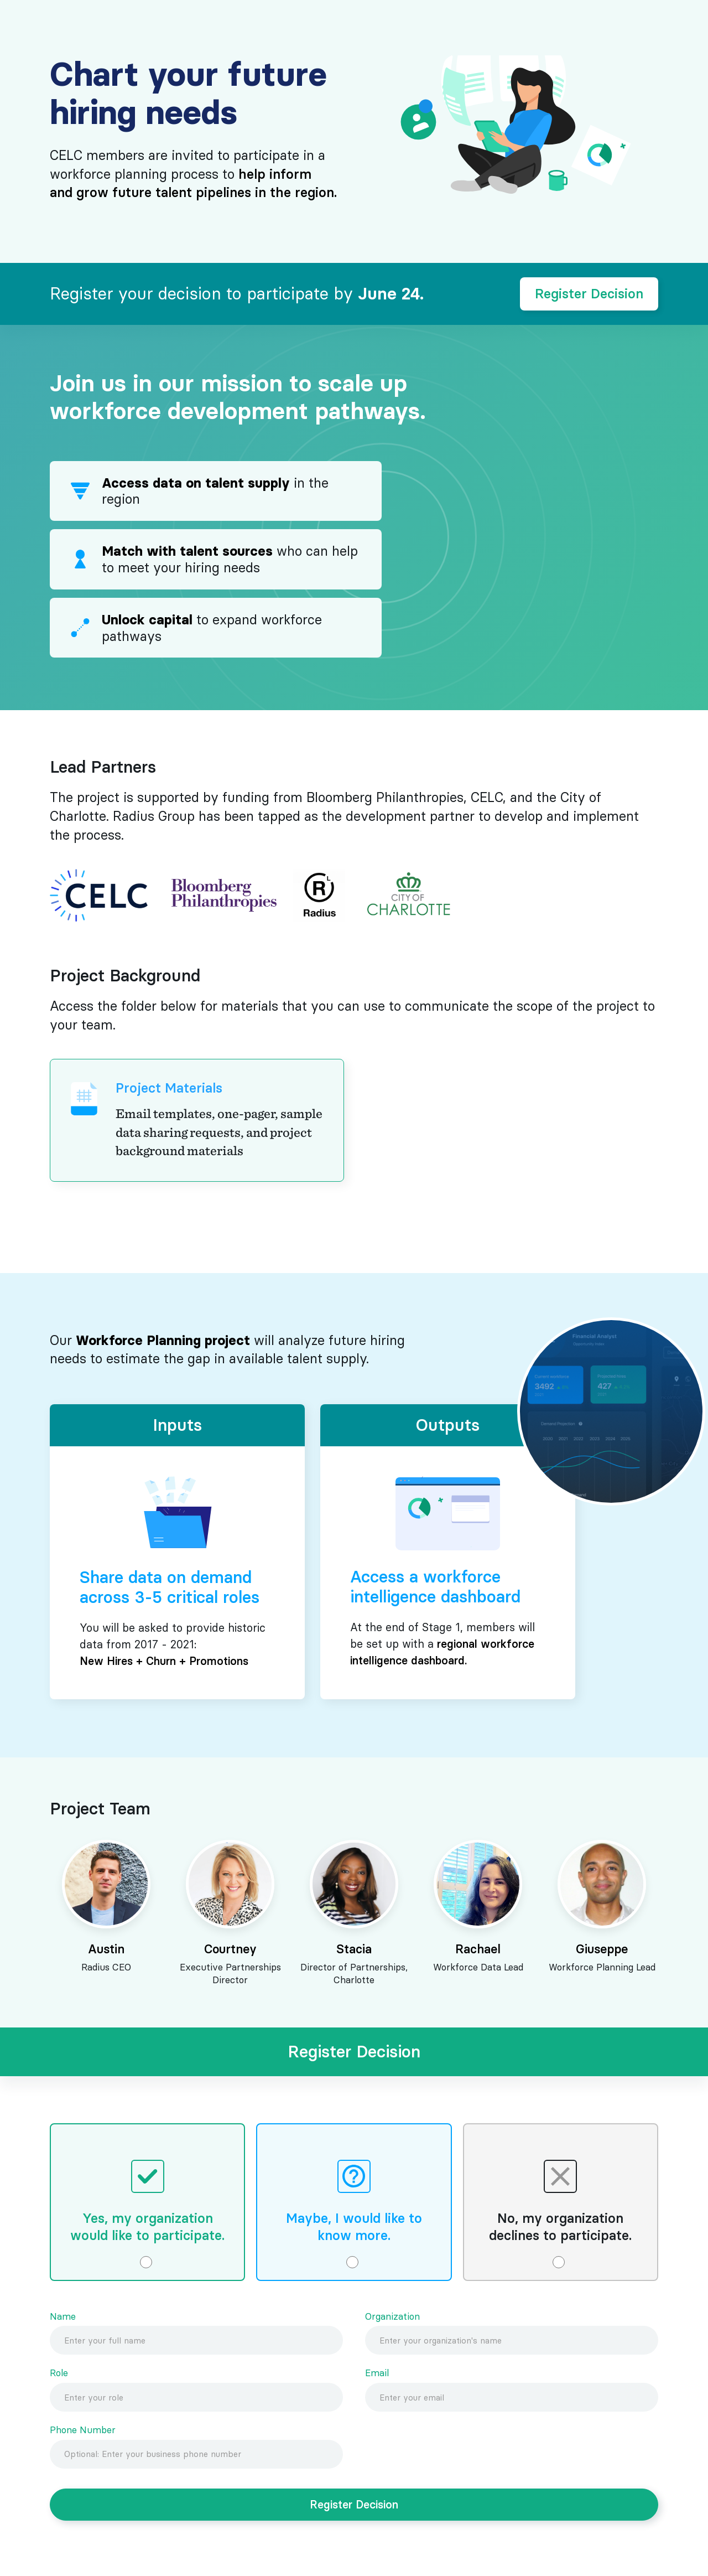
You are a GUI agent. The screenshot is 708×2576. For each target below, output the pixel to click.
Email (377, 2373)
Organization (392, 2316)
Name (63, 2316)
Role (59, 2373)
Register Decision (589, 294)
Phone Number (83, 2430)
